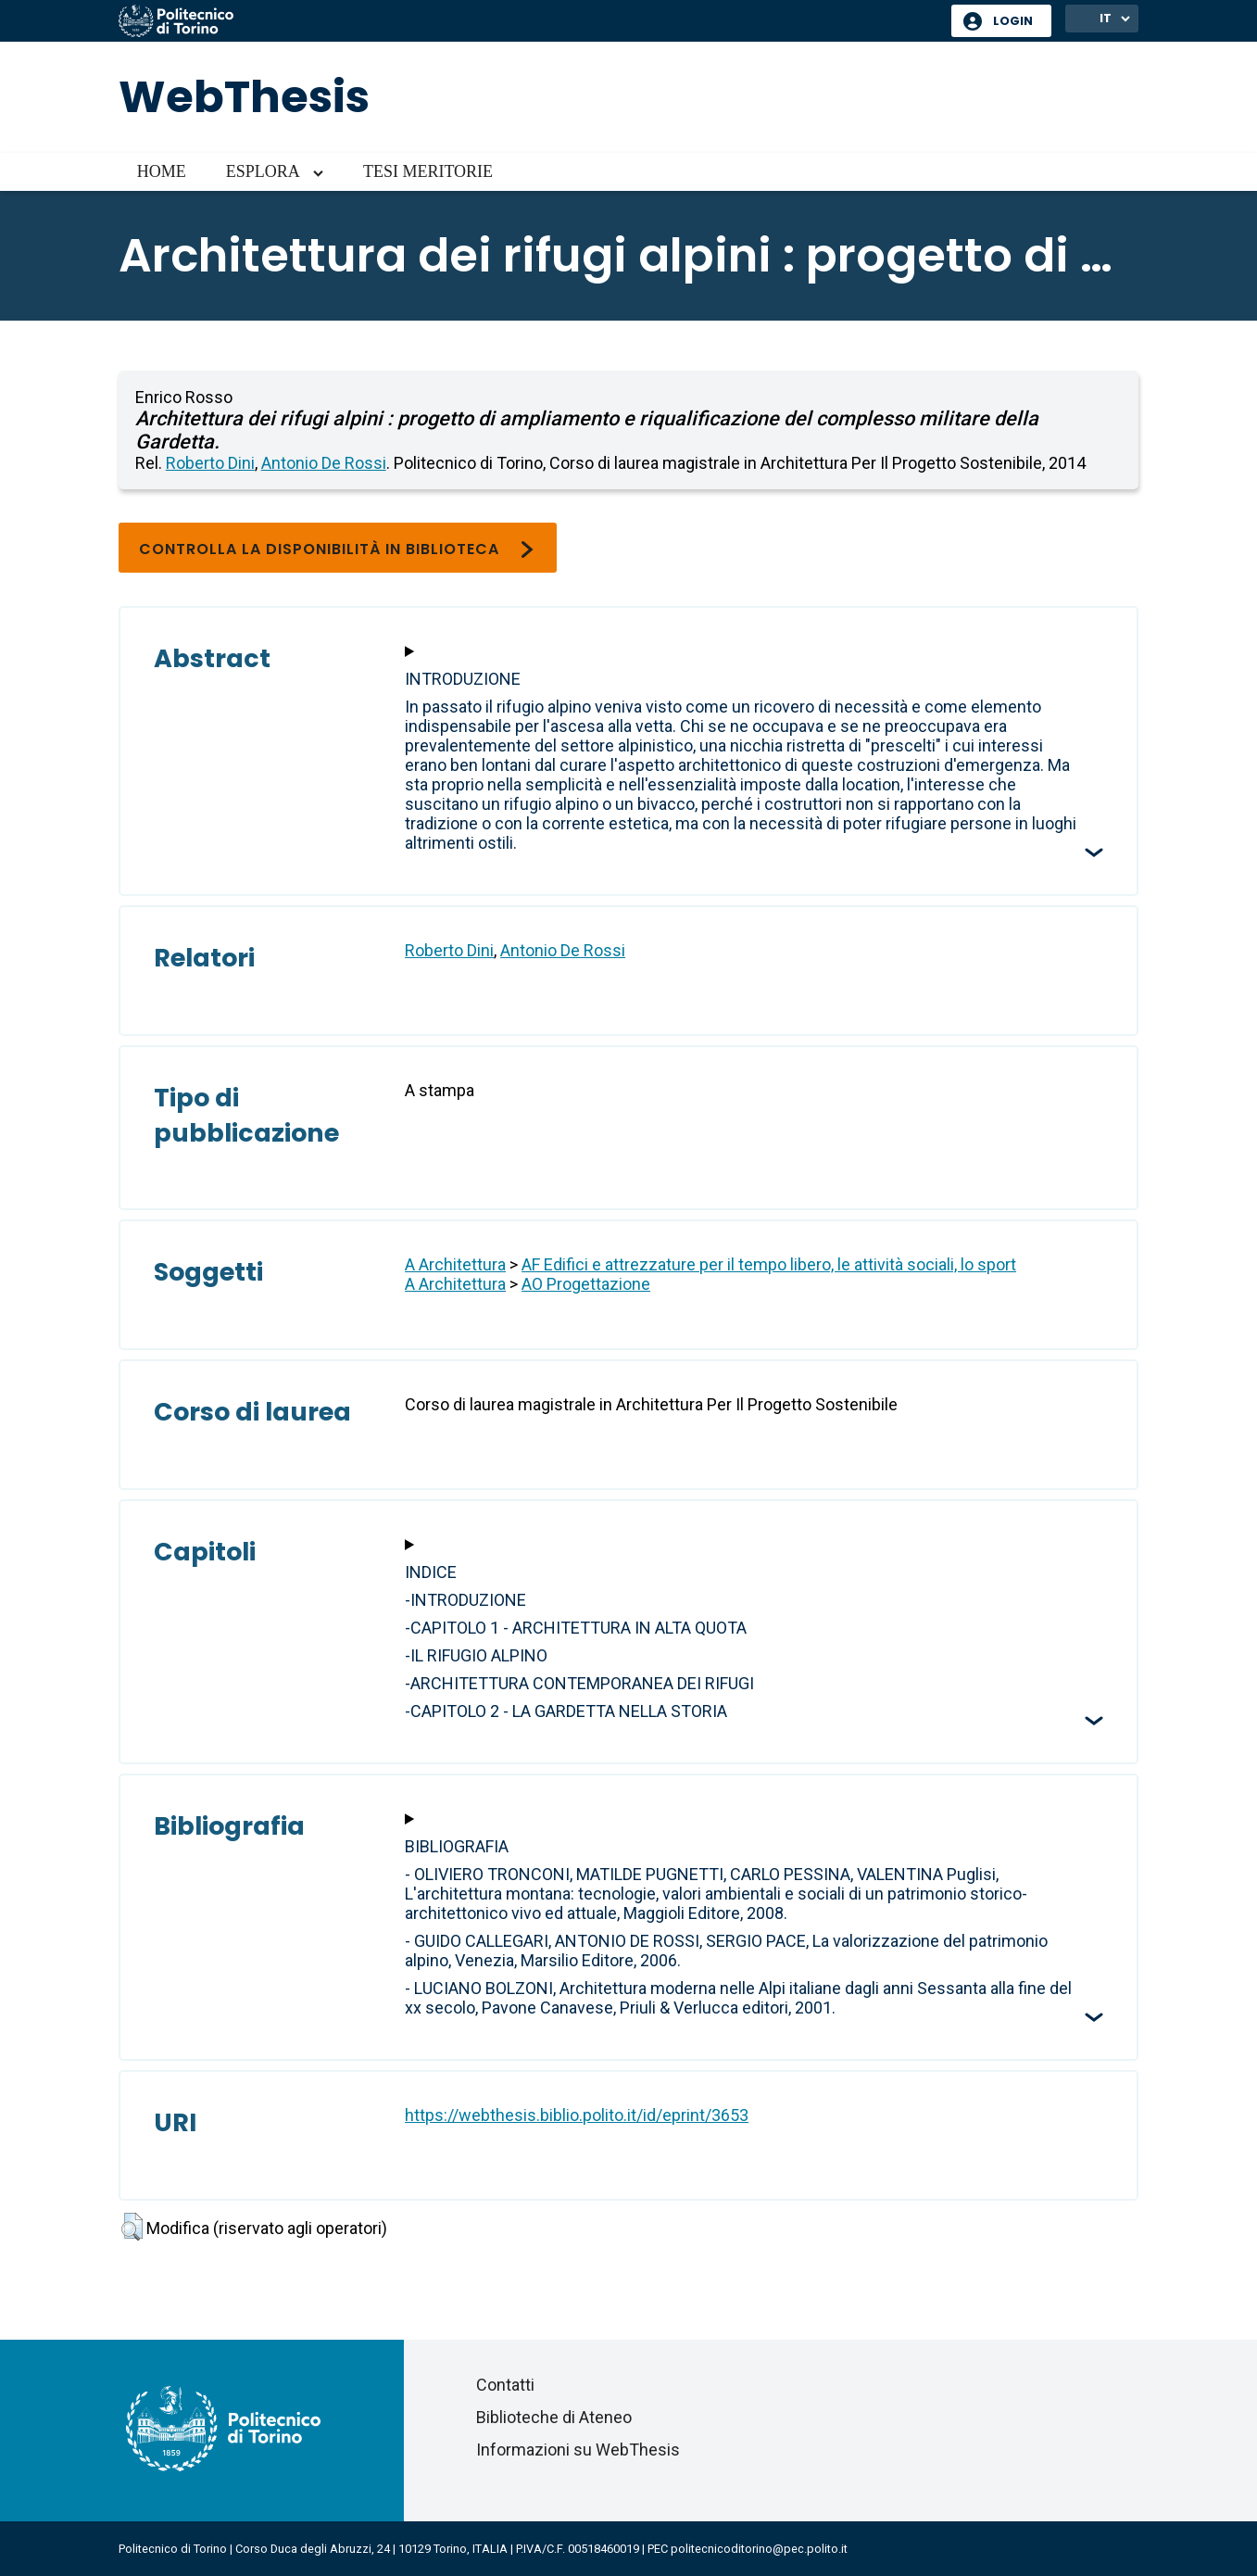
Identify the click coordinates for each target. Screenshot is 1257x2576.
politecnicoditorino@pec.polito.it (759, 2549)
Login (1013, 21)
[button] (132, 2227)
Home (161, 171)
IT (1106, 18)
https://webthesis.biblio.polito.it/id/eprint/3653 (576, 2115)
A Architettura (455, 1264)
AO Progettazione (586, 1284)
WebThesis (244, 97)
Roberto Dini (210, 463)
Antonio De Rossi (323, 463)
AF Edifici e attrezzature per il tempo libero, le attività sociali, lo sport (769, 1264)
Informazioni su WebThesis (578, 2449)
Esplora (263, 171)
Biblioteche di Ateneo (554, 2417)
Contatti (505, 2384)
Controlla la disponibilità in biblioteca (337, 549)
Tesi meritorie (428, 171)
